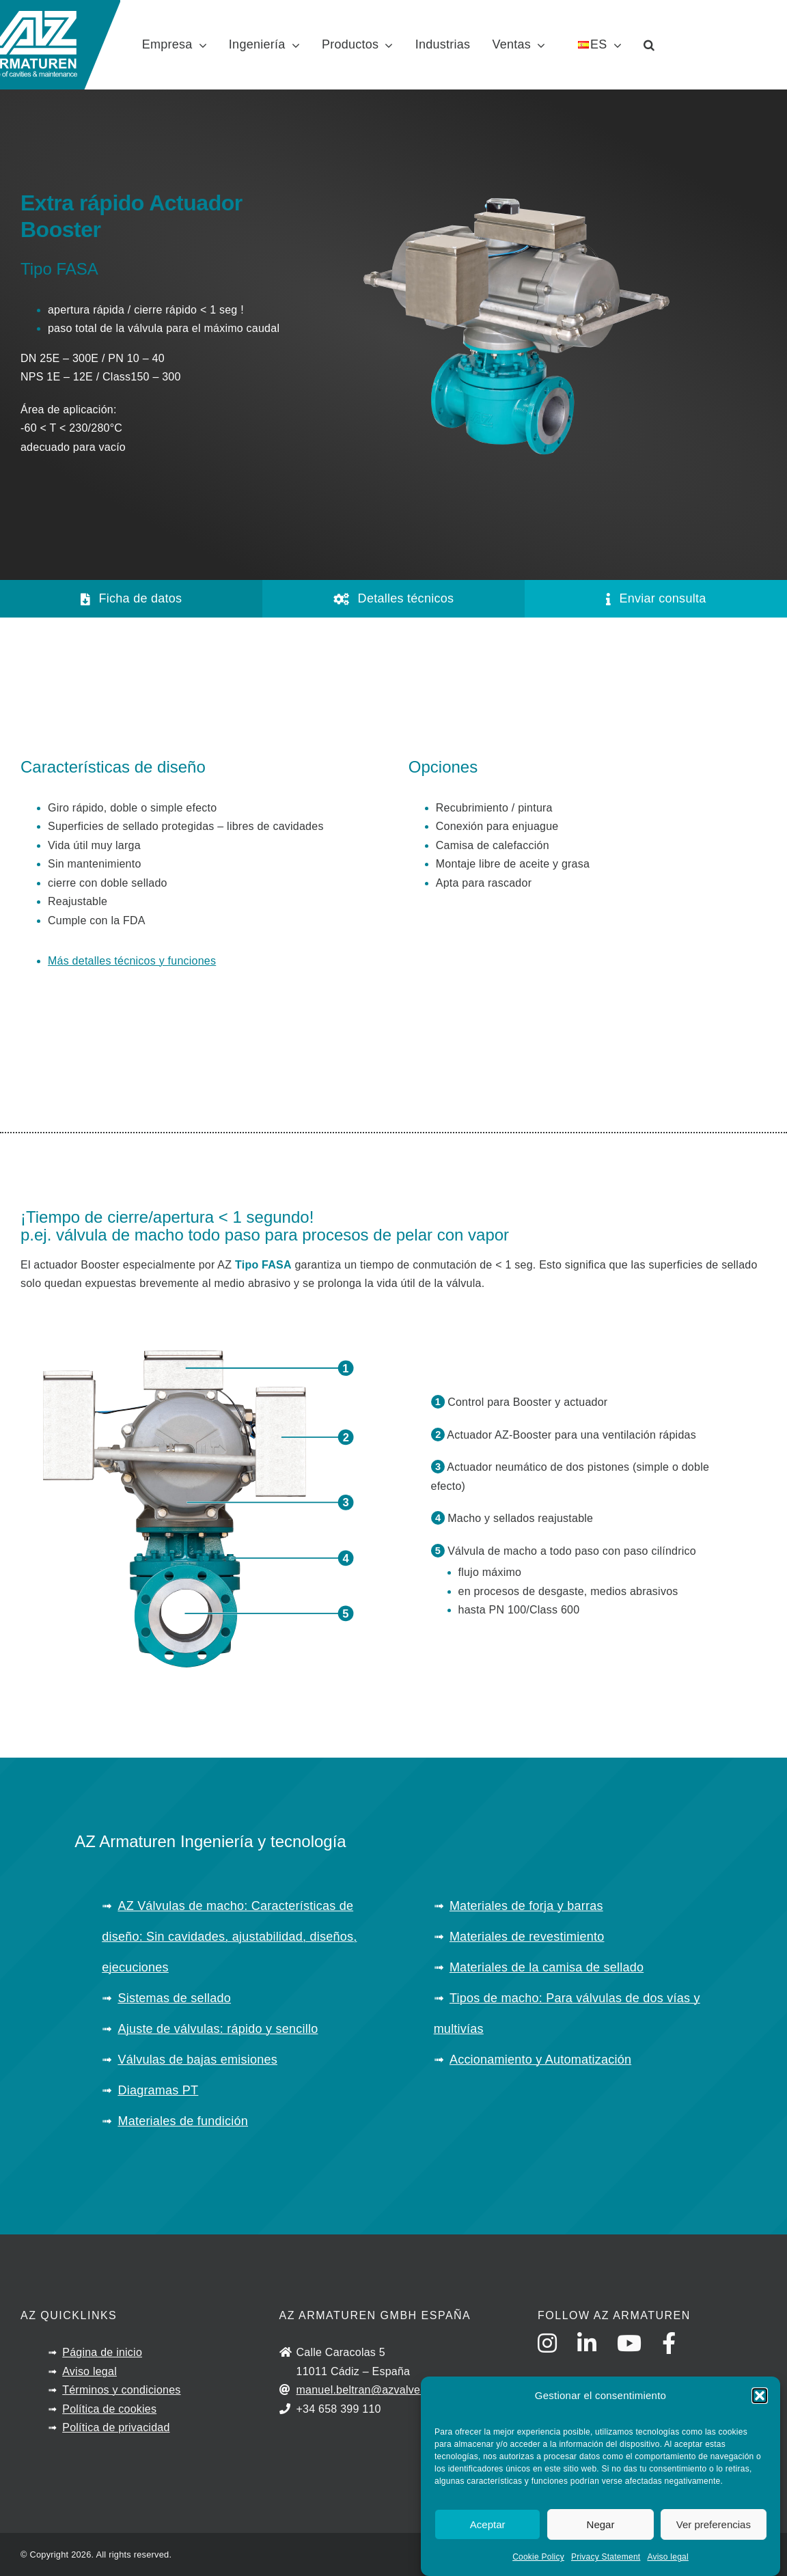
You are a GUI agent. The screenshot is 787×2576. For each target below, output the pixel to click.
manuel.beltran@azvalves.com (373, 2390)
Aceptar (488, 2526)
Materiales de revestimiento (527, 1936)
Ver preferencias (713, 2526)
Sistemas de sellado (174, 1998)
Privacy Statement (605, 2559)
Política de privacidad (115, 2427)
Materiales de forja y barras (526, 1906)
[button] (760, 2397)
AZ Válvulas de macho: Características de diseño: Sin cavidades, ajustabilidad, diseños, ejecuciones (229, 1936)
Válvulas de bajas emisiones (197, 2059)
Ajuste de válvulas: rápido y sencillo (218, 2029)
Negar (601, 2526)
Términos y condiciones (121, 2390)
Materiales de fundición (183, 2121)
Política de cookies (109, 2409)
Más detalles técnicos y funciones (132, 961)
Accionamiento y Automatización (540, 2059)
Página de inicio (102, 2352)
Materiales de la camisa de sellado (547, 1967)
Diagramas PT (158, 2090)
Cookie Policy (538, 2559)
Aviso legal (667, 2559)
